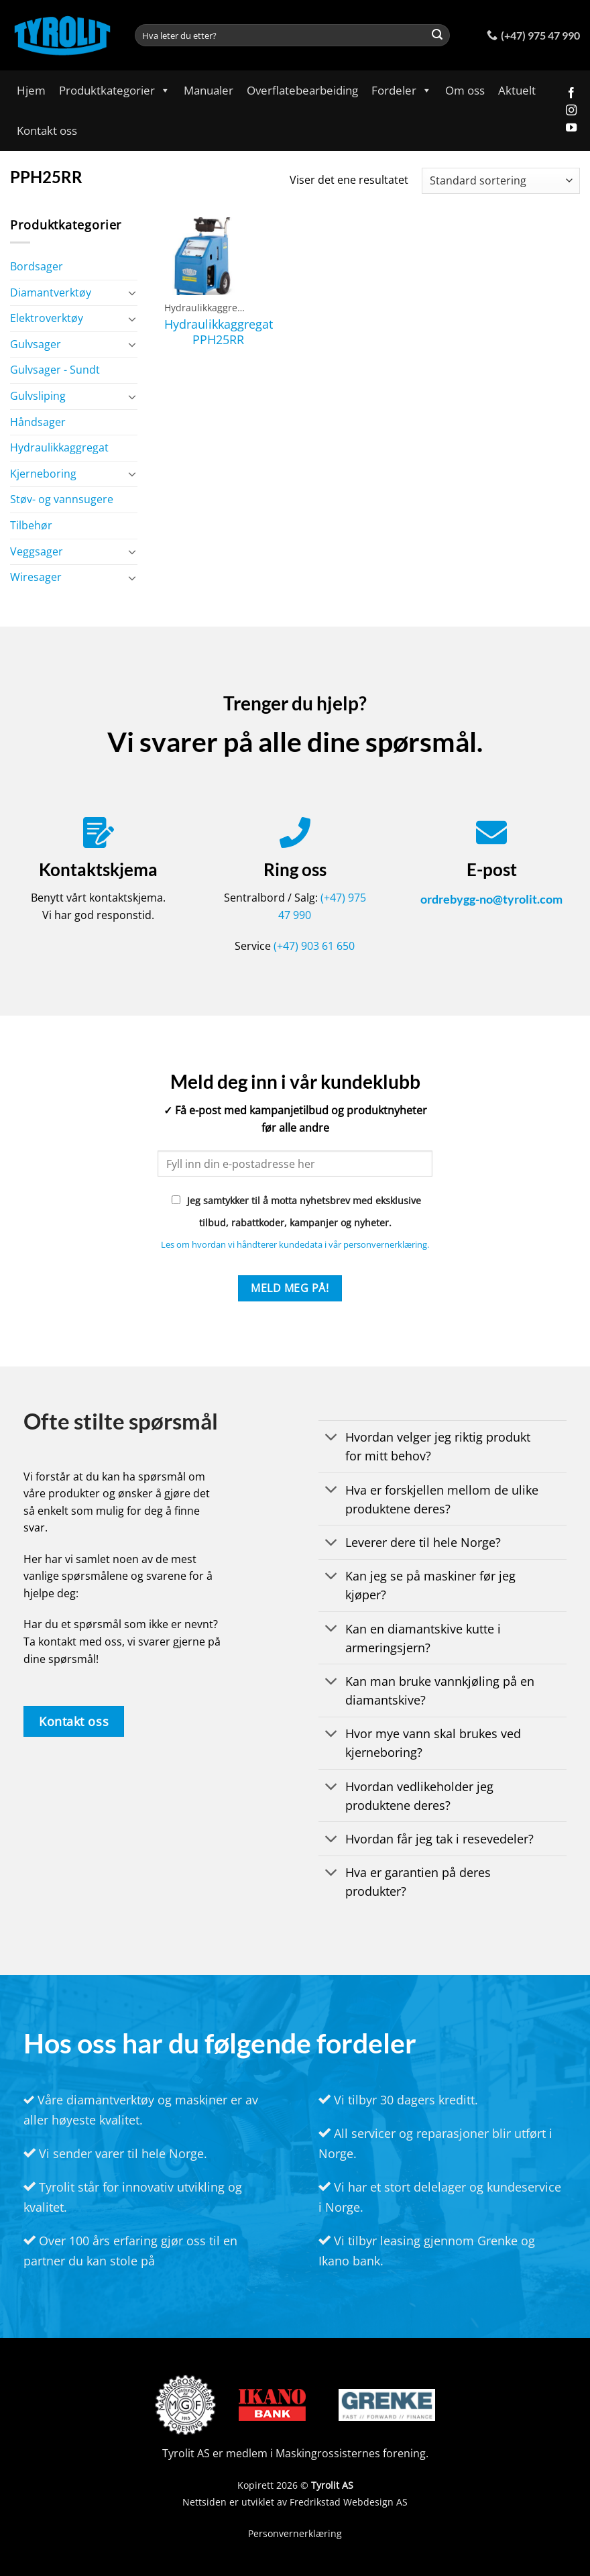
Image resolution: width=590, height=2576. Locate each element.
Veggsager (36, 551)
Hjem (31, 90)
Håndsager (38, 422)
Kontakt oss (47, 130)
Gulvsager (35, 344)
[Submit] (437, 35)
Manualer (208, 90)
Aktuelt (517, 90)
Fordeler (401, 90)
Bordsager (36, 266)
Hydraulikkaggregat (59, 447)
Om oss (465, 90)
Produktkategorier (114, 90)
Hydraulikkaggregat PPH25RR (218, 332)
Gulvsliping (38, 395)
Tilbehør (31, 525)
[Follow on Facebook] (571, 93)
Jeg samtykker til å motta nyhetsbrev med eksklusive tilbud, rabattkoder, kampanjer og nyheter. (296, 1211)
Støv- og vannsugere (61, 499)
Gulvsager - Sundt (55, 369)
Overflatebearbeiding (302, 90)
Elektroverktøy (46, 318)
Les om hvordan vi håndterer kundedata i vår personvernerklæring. (295, 1244)
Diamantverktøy (50, 292)
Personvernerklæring (295, 2533)
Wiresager (36, 577)
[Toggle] (132, 292)
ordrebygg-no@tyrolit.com (491, 899)
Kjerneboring (43, 473)
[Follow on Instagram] (571, 111)
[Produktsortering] (501, 181)
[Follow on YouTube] (571, 128)
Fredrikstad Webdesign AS (349, 2502)
